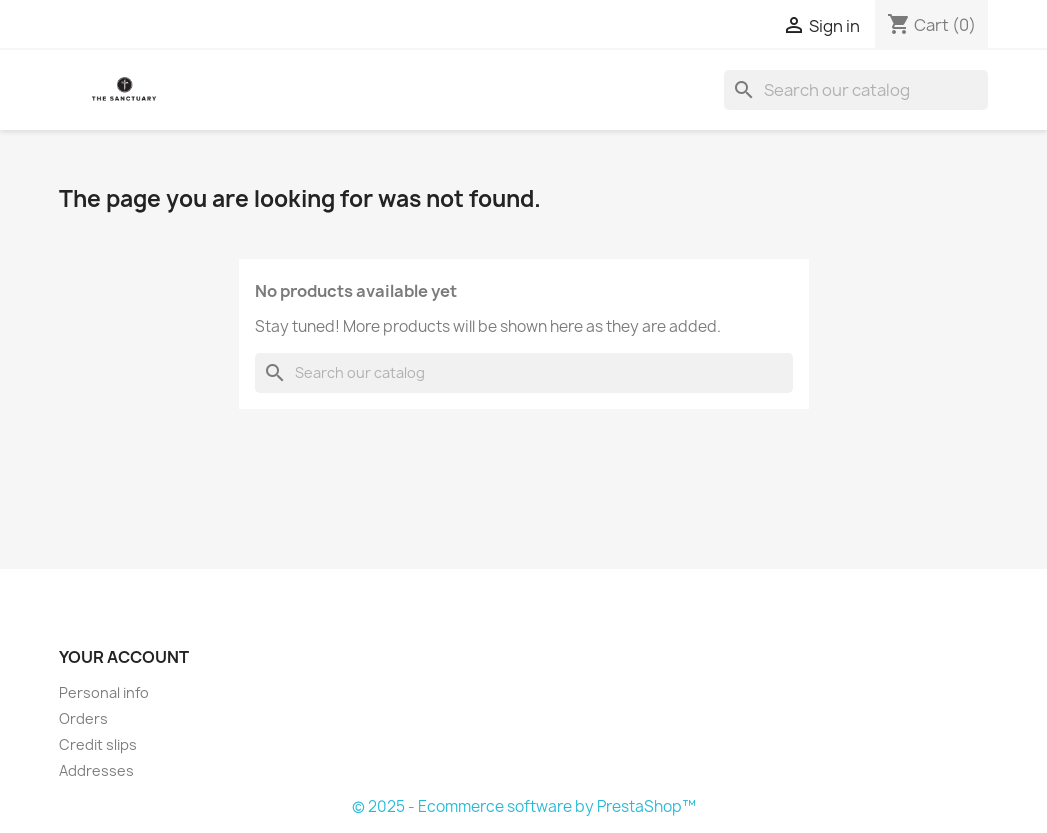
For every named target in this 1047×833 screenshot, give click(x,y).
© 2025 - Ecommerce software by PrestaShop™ (524, 806)
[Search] (856, 90)
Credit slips (98, 744)
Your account (124, 657)
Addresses (96, 770)
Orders (83, 718)
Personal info (104, 692)
